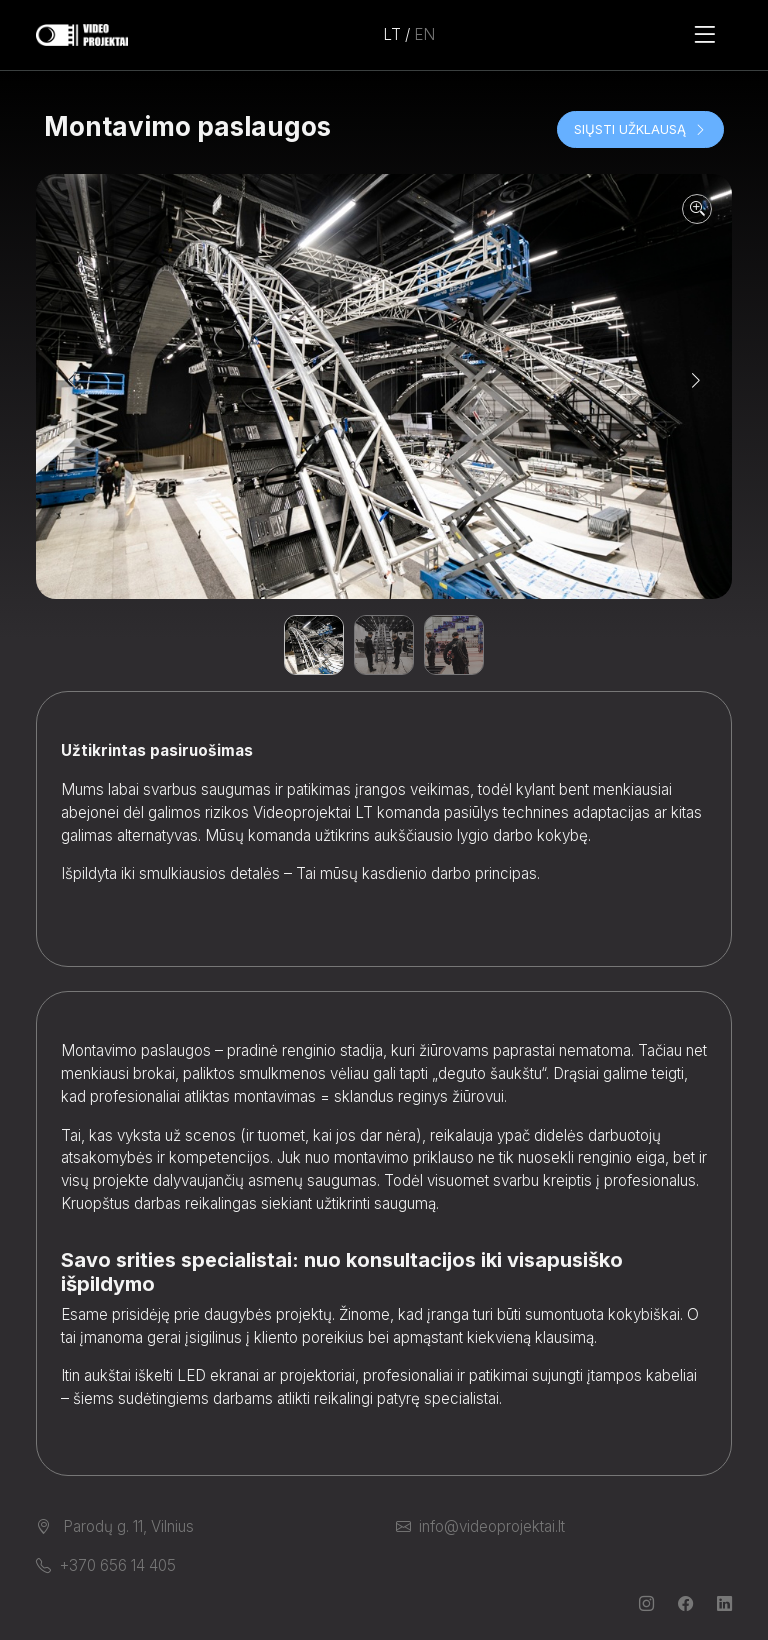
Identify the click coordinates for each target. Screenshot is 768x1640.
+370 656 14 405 (106, 1565)
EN (424, 34)
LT (392, 34)
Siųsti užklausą (640, 129)
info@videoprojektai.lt (480, 1526)
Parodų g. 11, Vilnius (115, 1526)
